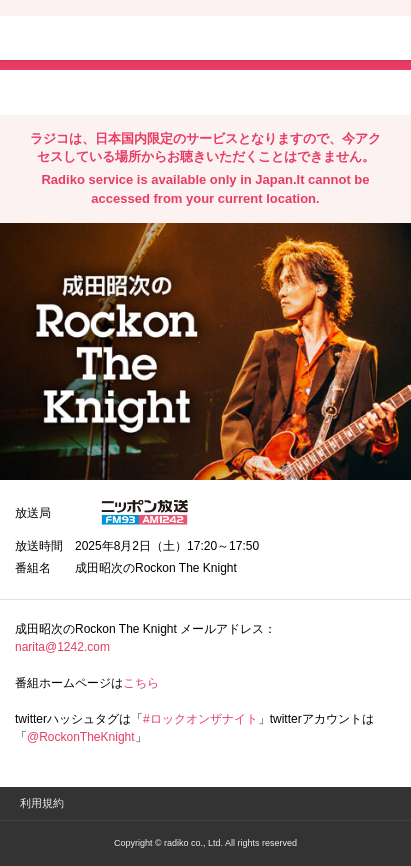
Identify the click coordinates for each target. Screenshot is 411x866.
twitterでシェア (45, 91)
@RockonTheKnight (81, 737)
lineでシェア (219, 91)
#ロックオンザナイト (200, 719)
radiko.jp (75, 40)
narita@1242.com (62, 647)
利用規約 (42, 803)
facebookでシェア (127, 91)
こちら (141, 683)
